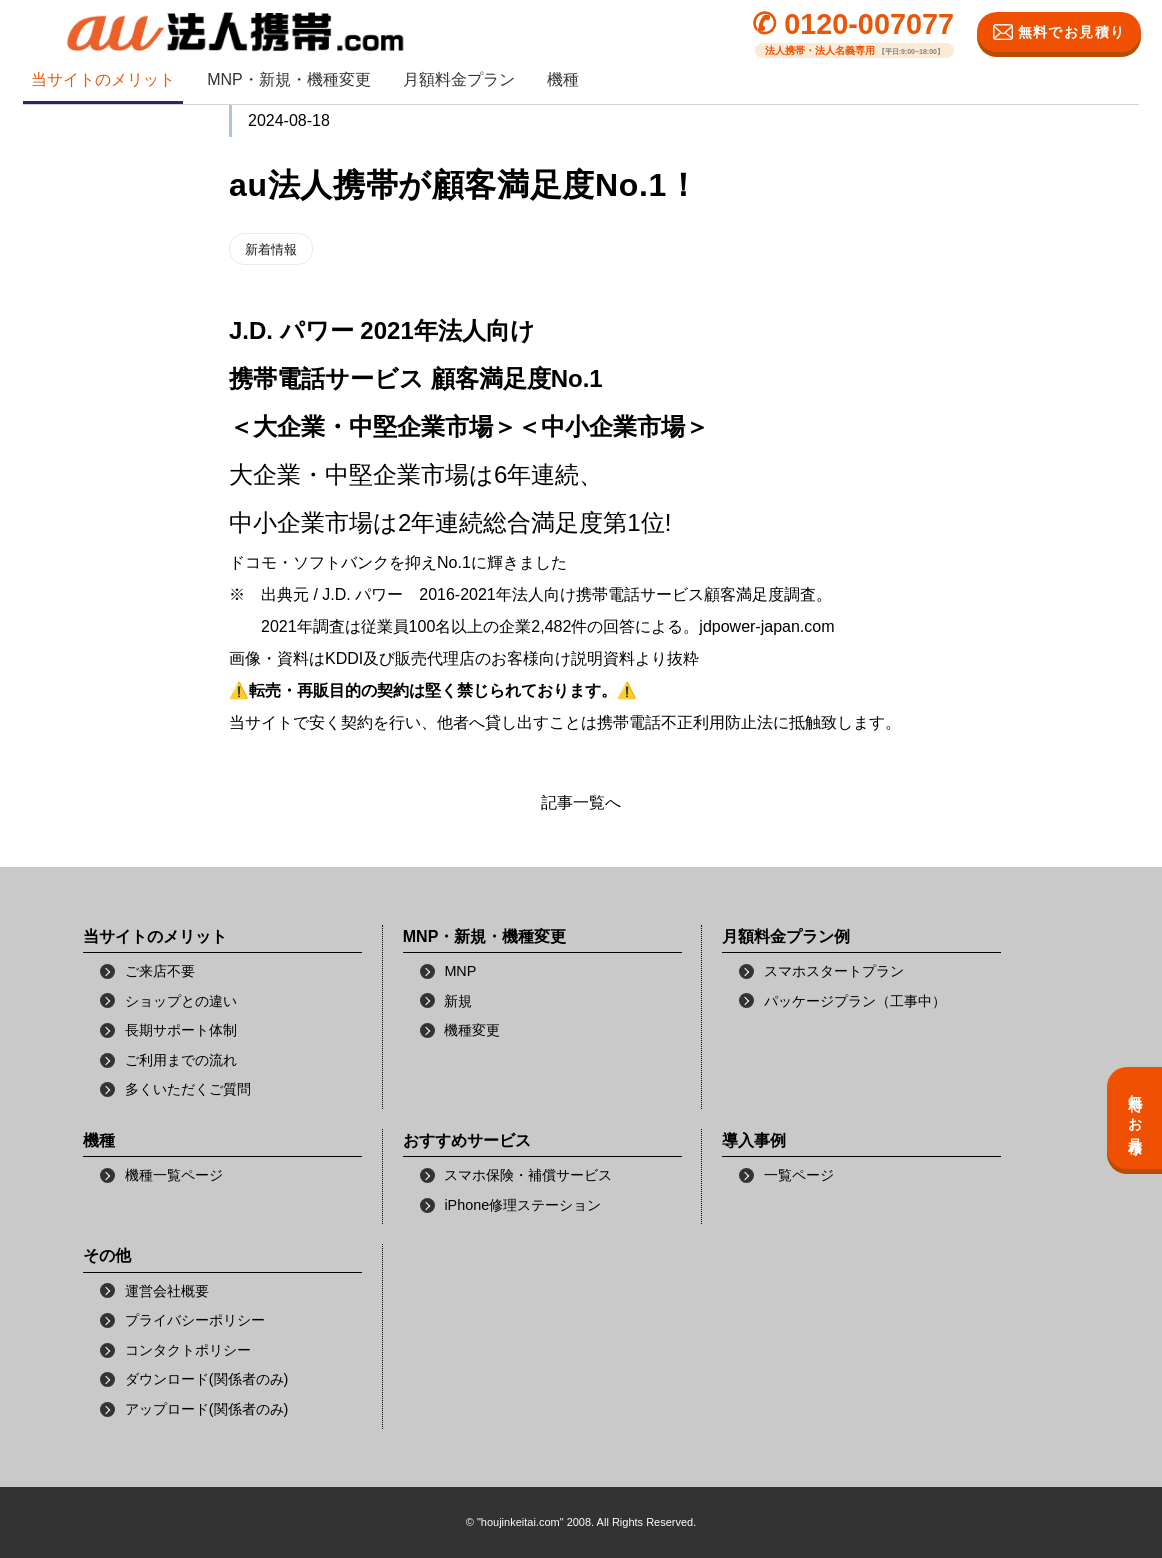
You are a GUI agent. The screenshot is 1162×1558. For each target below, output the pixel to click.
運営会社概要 (167, 1291)
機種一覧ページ (174, 1175)
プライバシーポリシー (195, 1320)
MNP (460, 971)
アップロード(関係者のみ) (207, 1409)
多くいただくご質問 (188, 1089)
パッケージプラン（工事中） (855, 1001)
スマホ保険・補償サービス (528, 1175)
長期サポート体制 (181, 1030)
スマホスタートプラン (834, 971)
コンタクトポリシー (188, 1350)
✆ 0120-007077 (853, 24)
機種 (563, 79)
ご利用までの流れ (181, 1060)
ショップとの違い (181, 1001)
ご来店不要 (160, 971)
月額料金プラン (459, 79)
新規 (458, 1001)
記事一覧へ (581, 802)
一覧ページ (799, 1175)
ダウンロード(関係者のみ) (207, 1379)
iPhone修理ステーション (522, 1205)
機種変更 (472, 1030)
